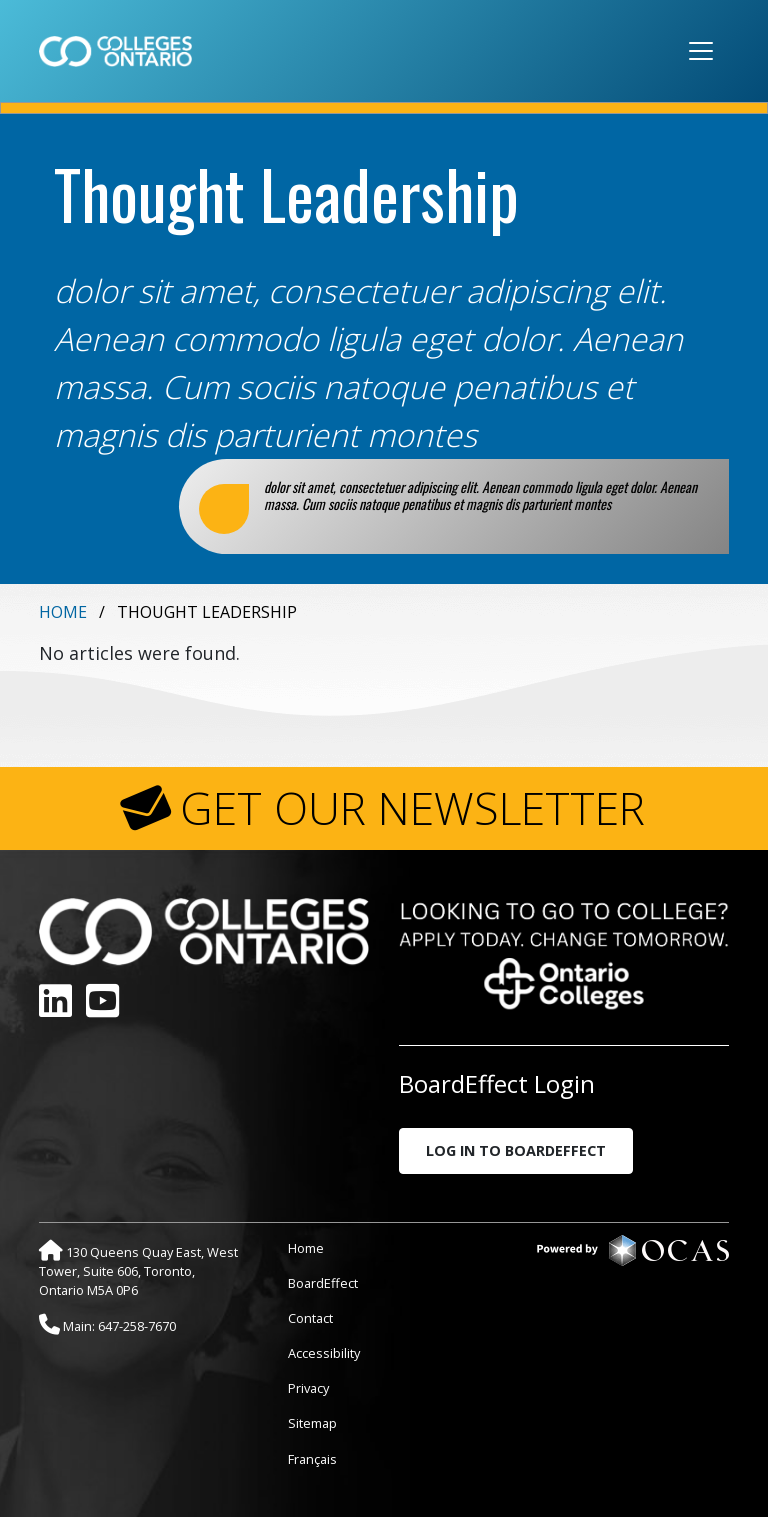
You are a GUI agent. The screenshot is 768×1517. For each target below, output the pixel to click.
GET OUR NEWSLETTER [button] (412, 808)
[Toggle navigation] (701, 51)
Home (63, 612)
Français (312, 1459)
